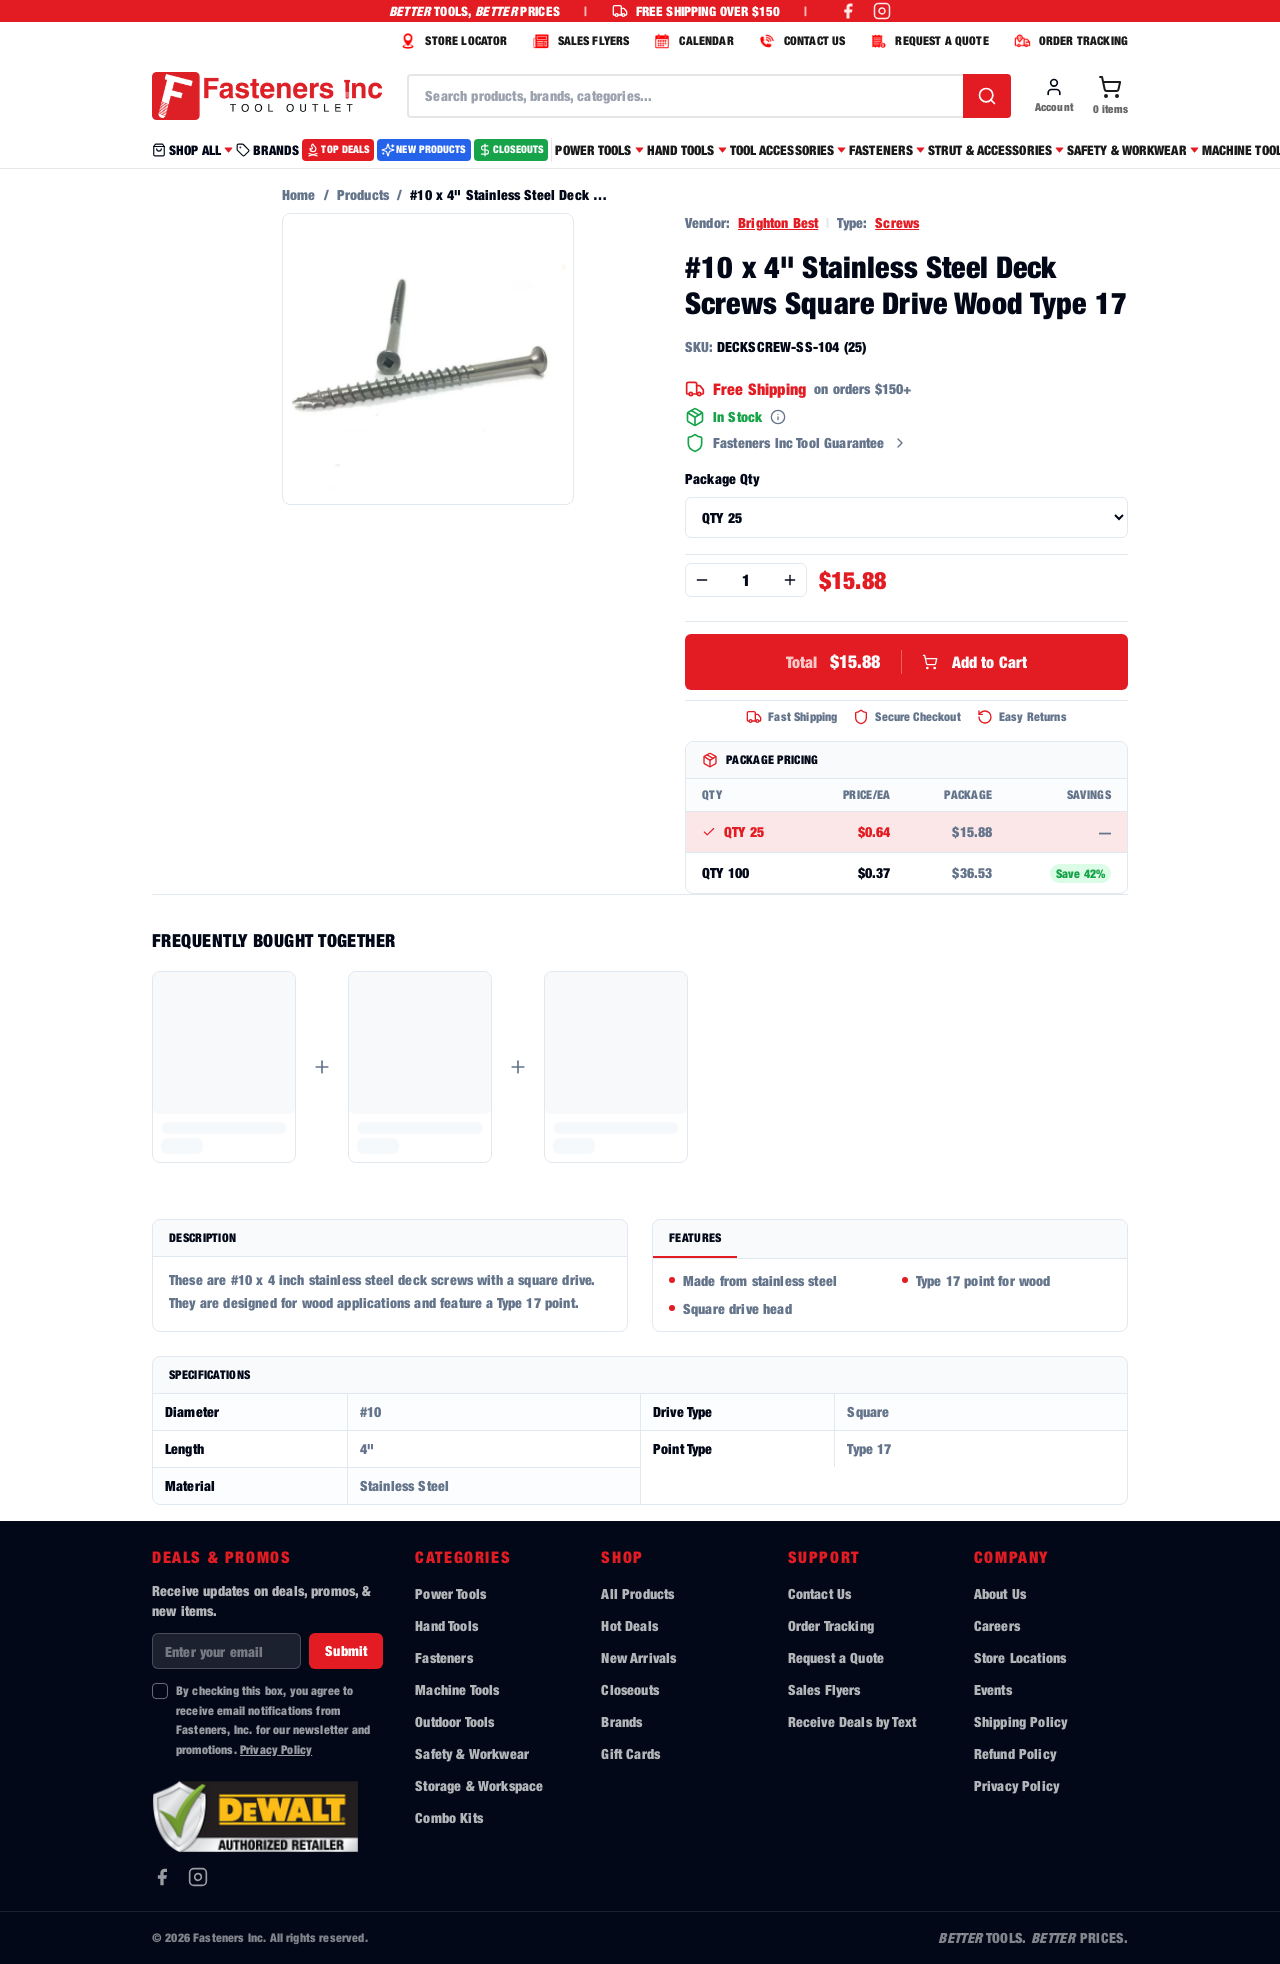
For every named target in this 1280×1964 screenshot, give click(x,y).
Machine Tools (457, 1689)
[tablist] (890, 1239)
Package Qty (722, 478)
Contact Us (820, 1593)
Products (363, 194)
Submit (346, 1650)
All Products (637, 1593)
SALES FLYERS (579, 41)
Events (993, 1689)
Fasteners (443, 1657)
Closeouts (629, 1689)
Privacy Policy (276, 1749)
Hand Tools (446, 1625)
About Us (1000, 1593)
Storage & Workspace (479, 1785)
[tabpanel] (890, 1295)
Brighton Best (778, 222)
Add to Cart (907, 662)
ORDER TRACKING (1068, 41)
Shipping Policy (1020, 1721)
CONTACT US (800, 41)
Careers (997, 1625)
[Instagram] (198, 1877)
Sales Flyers (824, 1689)
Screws (897, 222)
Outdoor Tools (454, 1721)
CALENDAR (691, 41)
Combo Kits (449, 1817)
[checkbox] (160, 1691)
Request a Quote (836, 1657)
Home (299, 194)
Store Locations (1020, 1657)
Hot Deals (629, 1625)
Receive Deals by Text (852, 1721)
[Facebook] (162, 1877)
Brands (621, 1721)
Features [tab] (695, 1237)
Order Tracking (831, 1625)
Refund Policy (1015, 1753)
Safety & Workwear (472, 1753)
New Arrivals (638, 1657)
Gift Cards (630, 1753)
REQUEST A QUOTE (926, 41)
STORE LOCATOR (451, 41)
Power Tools (450, 1593)
